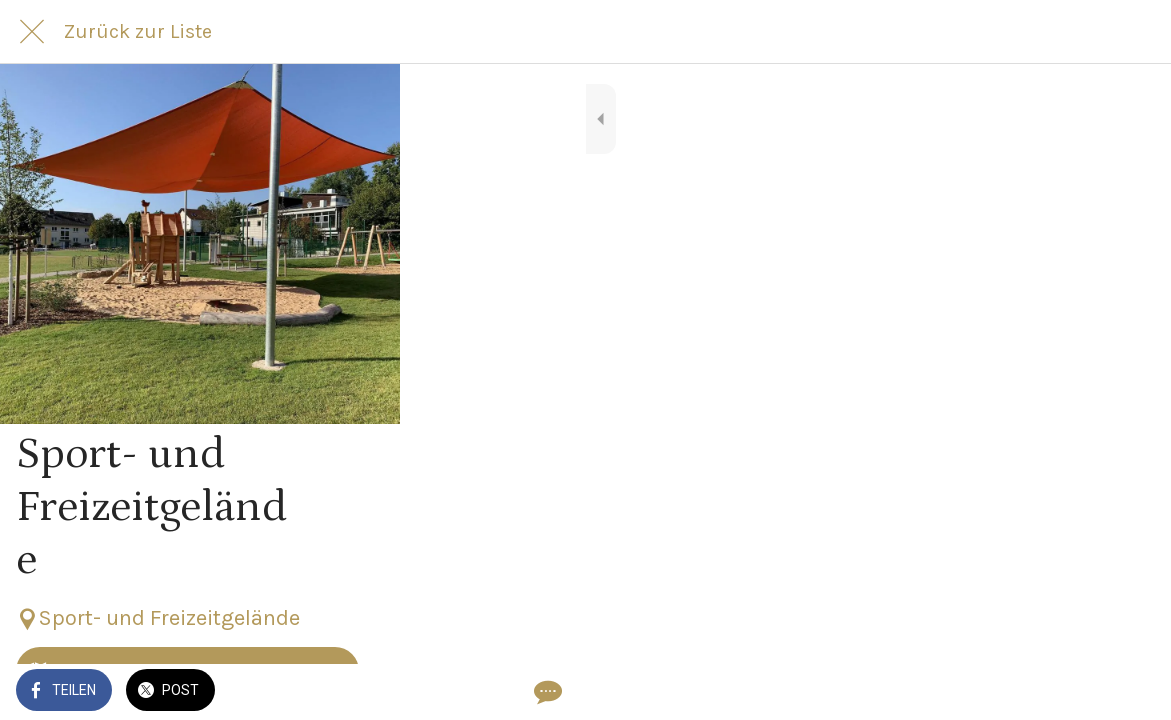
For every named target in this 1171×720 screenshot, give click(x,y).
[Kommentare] (1131, 692)
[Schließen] (32, 32)
